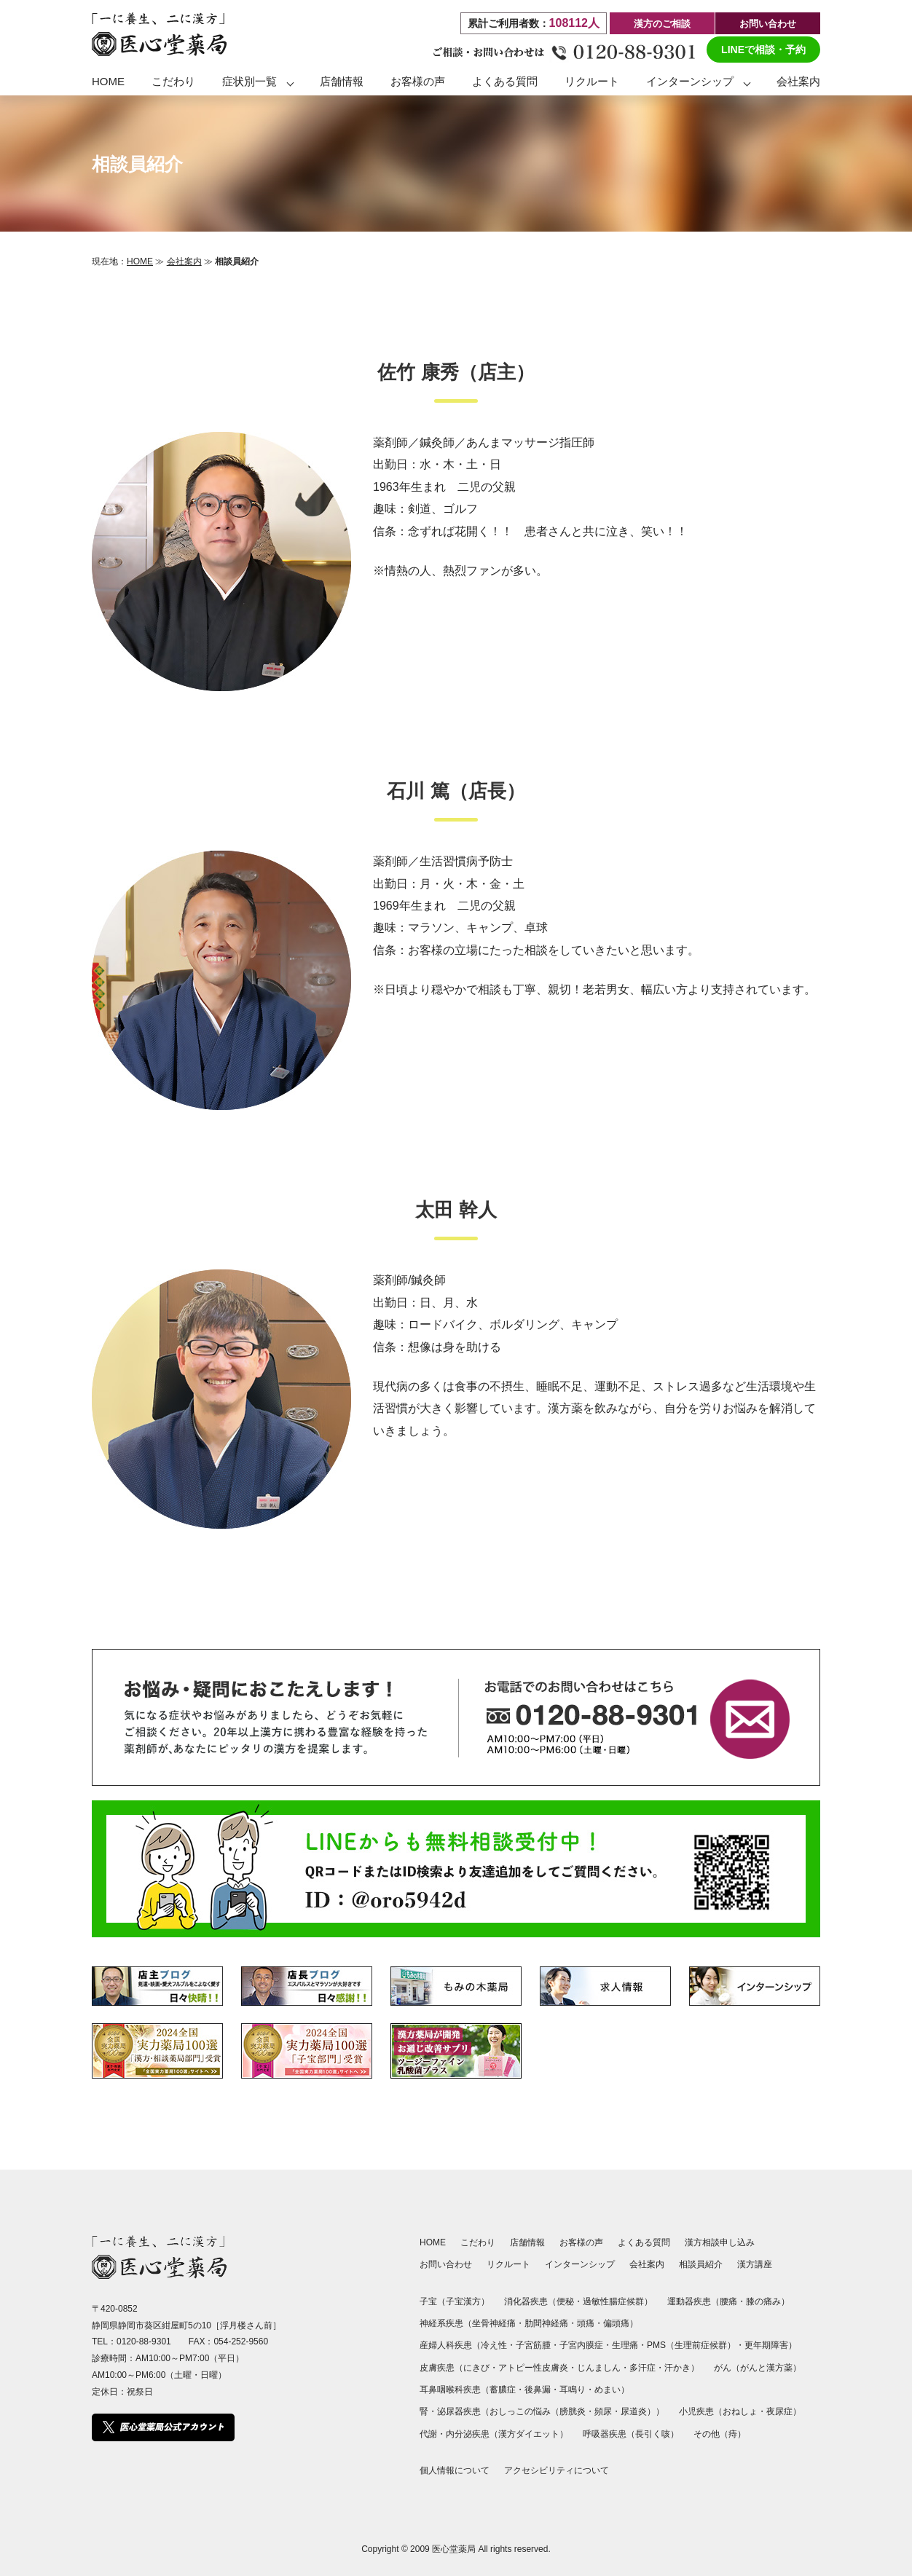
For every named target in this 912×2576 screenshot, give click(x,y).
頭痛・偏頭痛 (603, 2323)
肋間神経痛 (546, 2323)
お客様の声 (417, 81)
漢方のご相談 (662, 23)
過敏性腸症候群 (613, 2301)
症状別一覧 (249, 81)
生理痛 (625, 2345)
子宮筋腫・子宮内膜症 (559, 2345)
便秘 (565, 2301)
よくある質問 (505, 81)
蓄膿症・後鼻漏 (520, 2389)
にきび (476, 2368)
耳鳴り (572, 2389)
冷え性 (494, 2345)
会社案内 (798, 81)
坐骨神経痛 (494, 2323)
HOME (108, 81)
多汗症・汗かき (660, 2368)
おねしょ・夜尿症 (758, 2411)
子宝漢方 (463, 2301)
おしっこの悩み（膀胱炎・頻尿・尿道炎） (573, 2411)
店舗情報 (341, 81)
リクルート (592, 81)
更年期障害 (766, 2345)
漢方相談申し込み (720, 2242)
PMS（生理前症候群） (691, 2345)
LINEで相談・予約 (763, 49)
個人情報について (455, 2470)
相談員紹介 (701, 2264)
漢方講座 (754, 2264)
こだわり (173, 81)
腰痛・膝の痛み (750, 2301)
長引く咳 (652, 2434)
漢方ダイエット (528, 2434)
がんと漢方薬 (766, 2368)
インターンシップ (690, 81)
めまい (607, 2389)
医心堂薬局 (454, 2549)
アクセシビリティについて (556, 2470)
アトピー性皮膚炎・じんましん (559, 2368)
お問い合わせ (767, 23)
